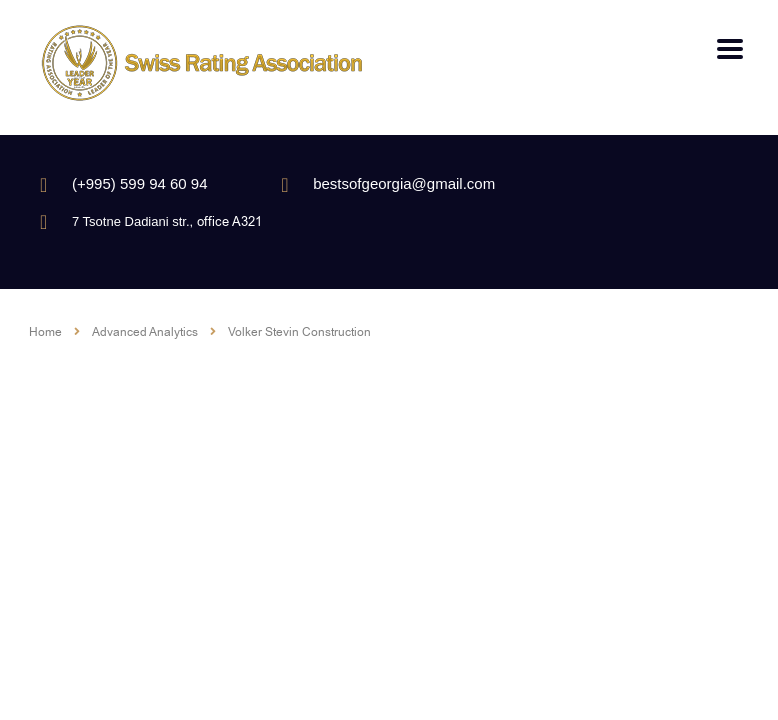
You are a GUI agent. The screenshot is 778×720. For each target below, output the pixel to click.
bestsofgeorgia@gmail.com (404, 183)
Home (45, 332)
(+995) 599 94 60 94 (140, 183)
